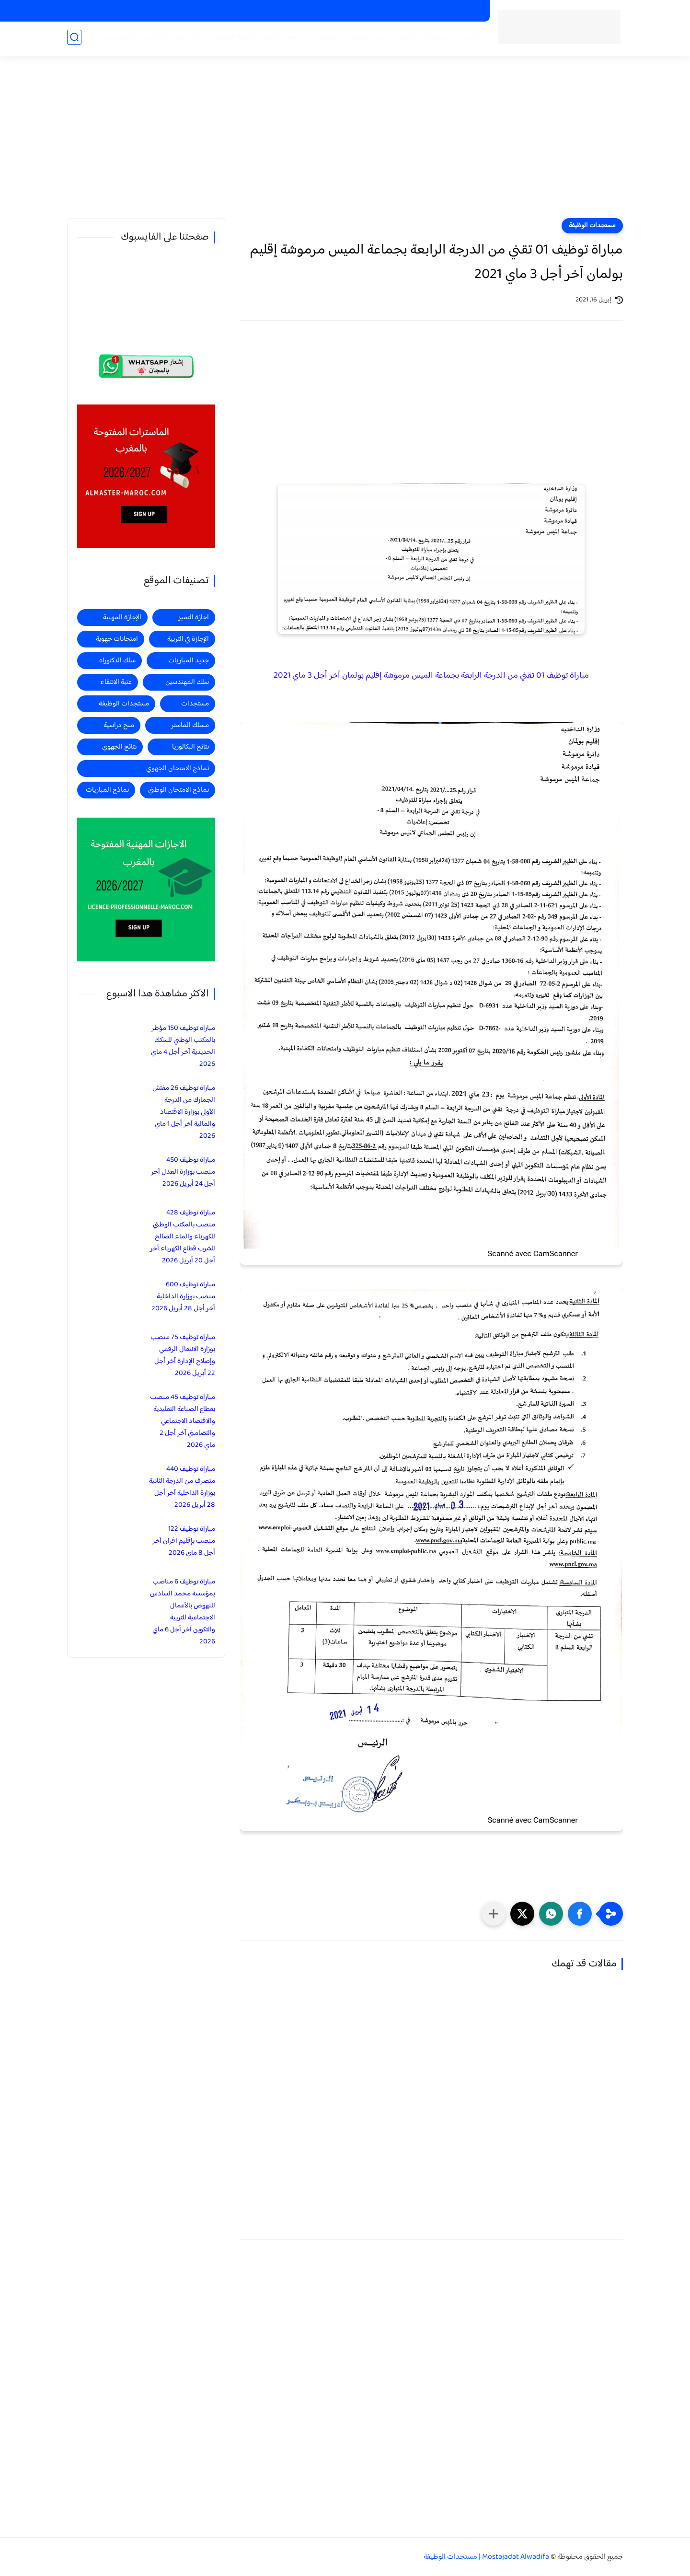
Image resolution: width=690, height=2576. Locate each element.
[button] (580, 1914)
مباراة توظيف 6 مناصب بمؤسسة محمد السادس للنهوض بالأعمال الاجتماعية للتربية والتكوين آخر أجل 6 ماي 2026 (182, 1612)
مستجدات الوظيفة (420, 39)
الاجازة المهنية (233, 39)
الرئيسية (467, 39)
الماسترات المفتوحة (453, 11)
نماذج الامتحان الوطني (178, 790)
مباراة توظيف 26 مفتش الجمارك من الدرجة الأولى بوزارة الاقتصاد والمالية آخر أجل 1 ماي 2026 (183, 1112)
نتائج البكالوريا (190, 747)
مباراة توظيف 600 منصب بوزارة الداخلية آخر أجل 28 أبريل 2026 (183, 1297)
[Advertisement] (345, 144)
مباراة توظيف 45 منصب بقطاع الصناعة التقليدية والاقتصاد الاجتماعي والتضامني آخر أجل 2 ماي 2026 (182, 1421)
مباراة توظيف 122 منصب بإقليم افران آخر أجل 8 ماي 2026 (183, 1541)
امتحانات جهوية (117, 639)
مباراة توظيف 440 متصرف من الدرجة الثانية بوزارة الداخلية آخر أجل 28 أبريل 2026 (182, 1487)
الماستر (153, 39)
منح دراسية (293, 11)
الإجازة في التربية (188, 639)
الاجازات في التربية (342, 11)
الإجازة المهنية (122, 618)
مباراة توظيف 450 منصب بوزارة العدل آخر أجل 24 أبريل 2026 (183, 1172)
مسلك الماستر (190, 725)
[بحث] (74, 39)
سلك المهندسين (187, 682)
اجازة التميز (188, 39)
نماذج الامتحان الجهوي (177, 768)
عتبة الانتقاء (116, 682)
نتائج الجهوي (119, 747)
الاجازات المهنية (396, 11)
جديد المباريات (363, 39)
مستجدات (318, 39)
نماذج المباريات (107, 790)
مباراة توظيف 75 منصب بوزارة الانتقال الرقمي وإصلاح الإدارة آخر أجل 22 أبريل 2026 (182, 1355)
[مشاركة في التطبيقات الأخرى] (494, 1914)
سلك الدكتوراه (117, 661)
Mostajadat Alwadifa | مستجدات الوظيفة (486, 2557)
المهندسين (118, 39)
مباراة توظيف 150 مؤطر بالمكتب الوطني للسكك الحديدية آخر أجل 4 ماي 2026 (183, 1046)
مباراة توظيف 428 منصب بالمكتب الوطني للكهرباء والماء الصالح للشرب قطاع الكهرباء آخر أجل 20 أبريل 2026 (182, 1237)
